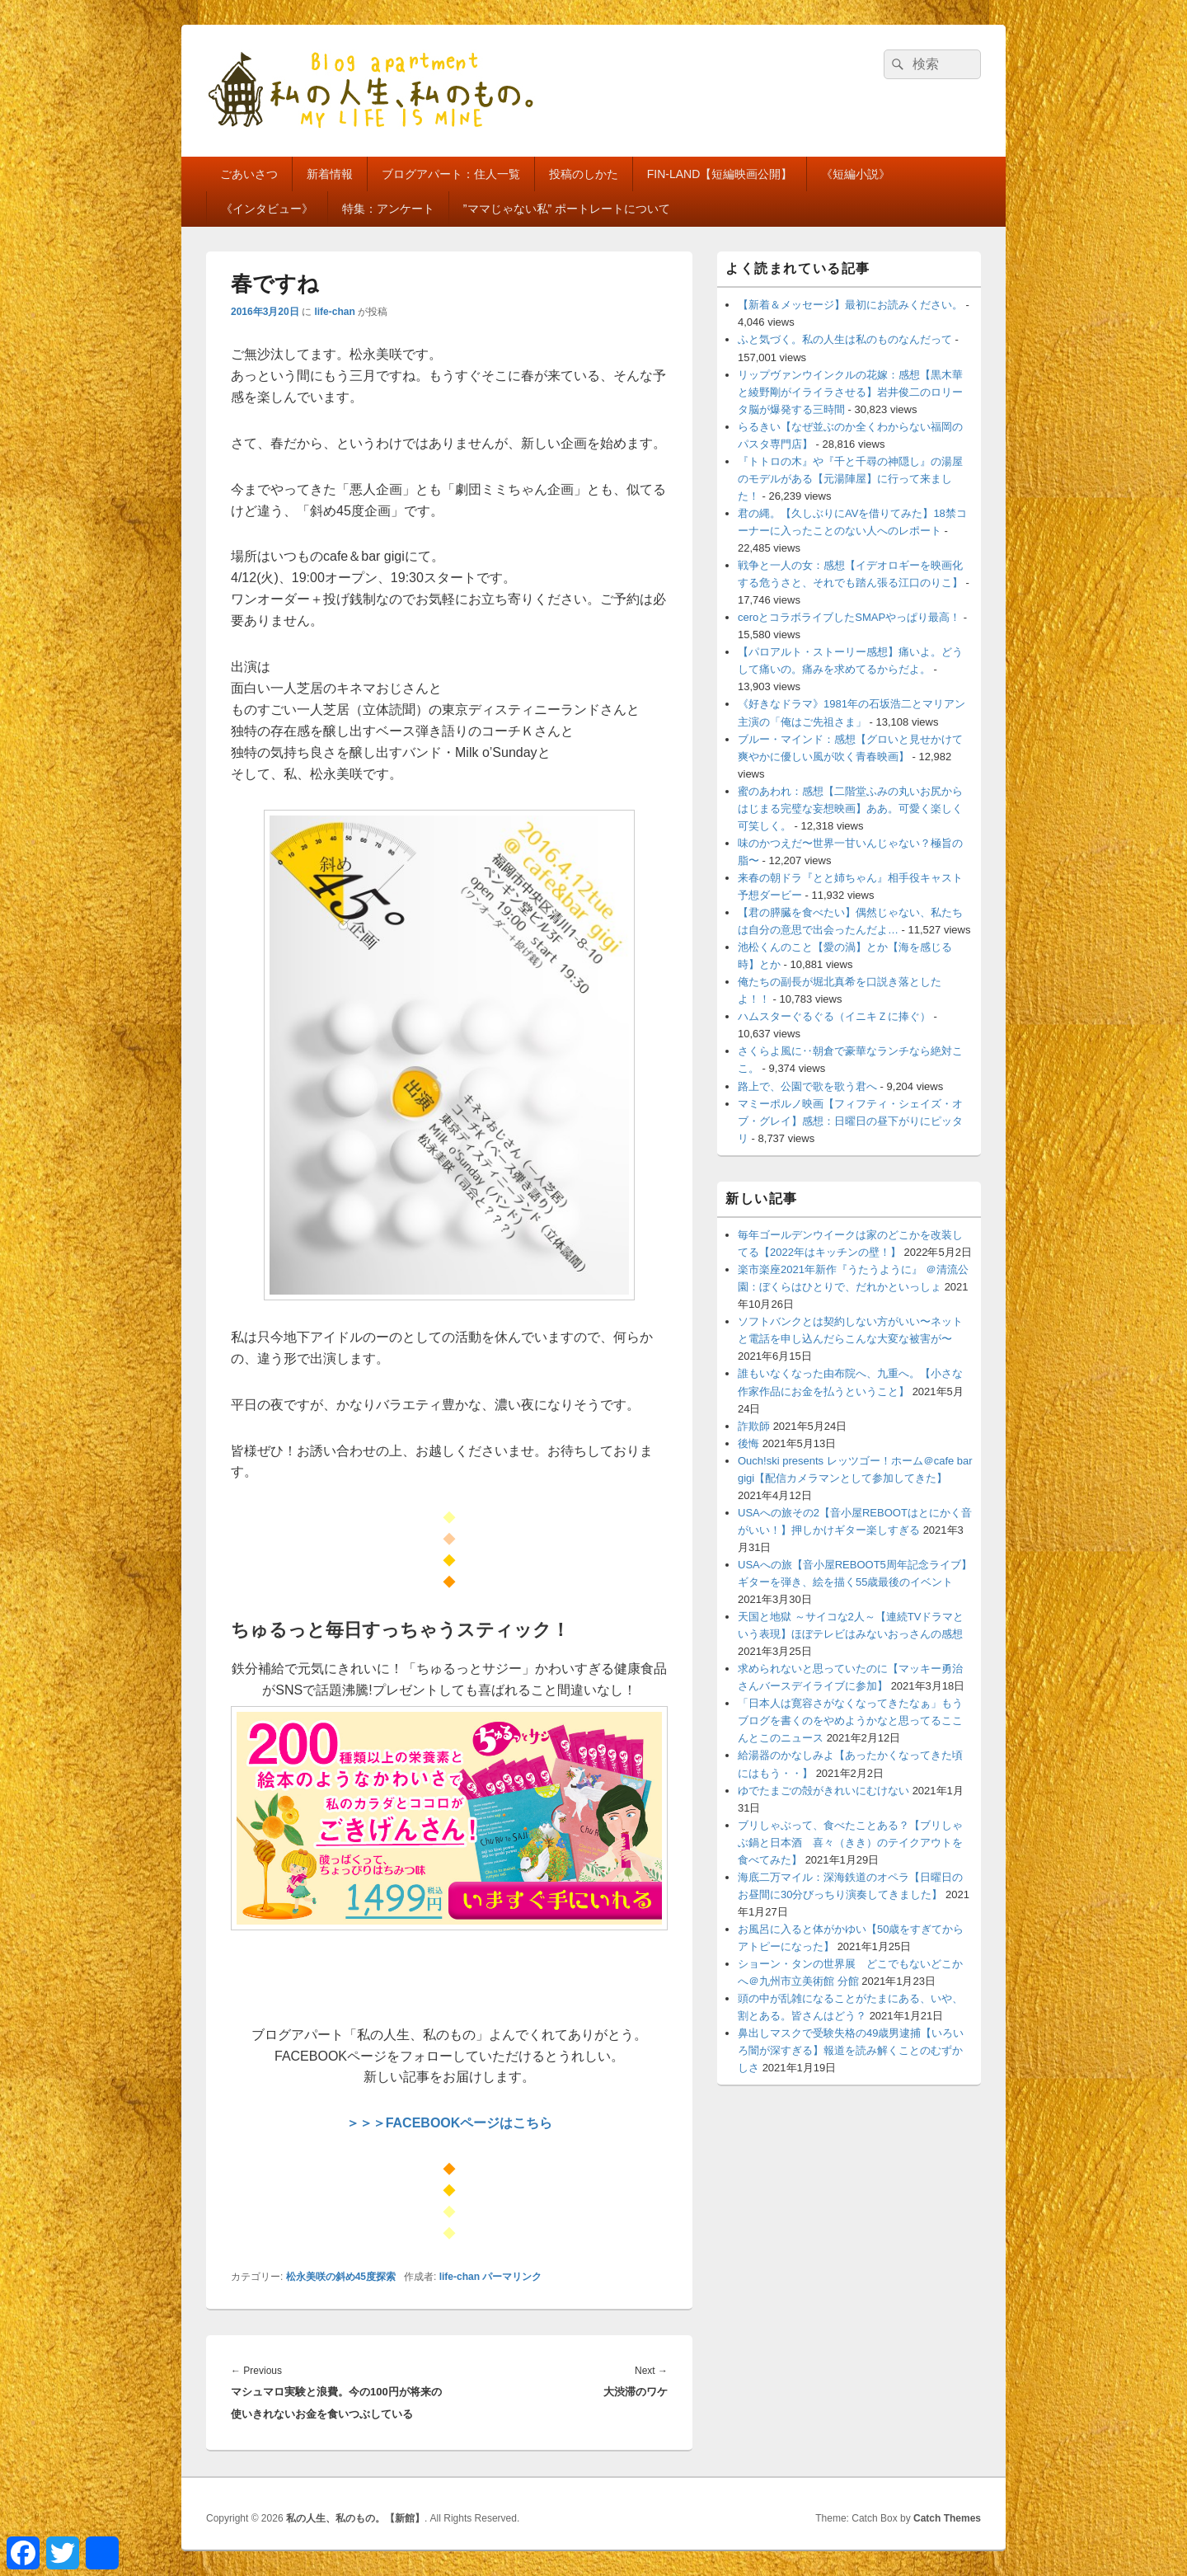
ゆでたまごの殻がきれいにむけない (823, 1790)
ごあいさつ (249, 174)
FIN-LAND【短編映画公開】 (720, 174)
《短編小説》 (855, 174)
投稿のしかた (583, 174)
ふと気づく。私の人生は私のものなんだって (845, 339)
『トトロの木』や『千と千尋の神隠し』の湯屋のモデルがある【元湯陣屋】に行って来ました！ (850, 478)
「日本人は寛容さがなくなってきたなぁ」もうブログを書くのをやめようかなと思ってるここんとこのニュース (850, 1720)
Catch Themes (947, 2518)
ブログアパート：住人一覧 (451, 174)
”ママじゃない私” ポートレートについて (566, 208)
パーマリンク (512, 2276)
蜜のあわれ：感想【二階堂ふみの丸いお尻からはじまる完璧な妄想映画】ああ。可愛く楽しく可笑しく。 (850, 808)
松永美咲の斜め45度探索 (341, 2276)
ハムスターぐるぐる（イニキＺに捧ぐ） (834, 1016)
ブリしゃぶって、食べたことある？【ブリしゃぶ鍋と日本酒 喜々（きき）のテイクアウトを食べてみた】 (850, 1842)
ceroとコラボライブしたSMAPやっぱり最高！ (849, 617)
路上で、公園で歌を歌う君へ (807, 1086)
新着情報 (330, 174)
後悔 (748, 1443)
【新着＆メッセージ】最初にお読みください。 (850, 304)
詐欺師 (754, 1426)
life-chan (334, 311)
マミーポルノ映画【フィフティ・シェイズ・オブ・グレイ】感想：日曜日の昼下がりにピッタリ (850, 1121)
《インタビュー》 (267, 208)
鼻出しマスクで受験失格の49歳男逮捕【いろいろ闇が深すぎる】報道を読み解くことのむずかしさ (851, 2050)
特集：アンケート (388, 208)
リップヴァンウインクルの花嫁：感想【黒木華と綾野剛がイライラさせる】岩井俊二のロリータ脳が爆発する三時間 (850, 392)
